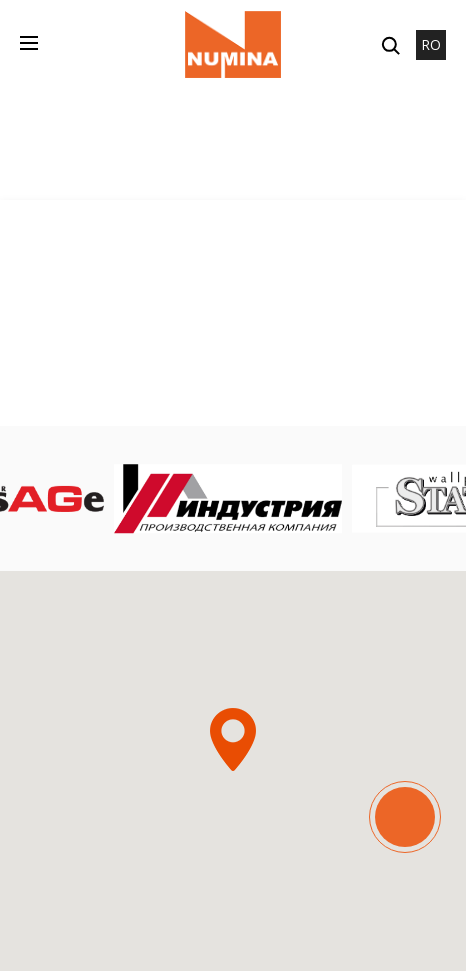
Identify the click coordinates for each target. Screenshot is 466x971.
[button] (233, 739)
